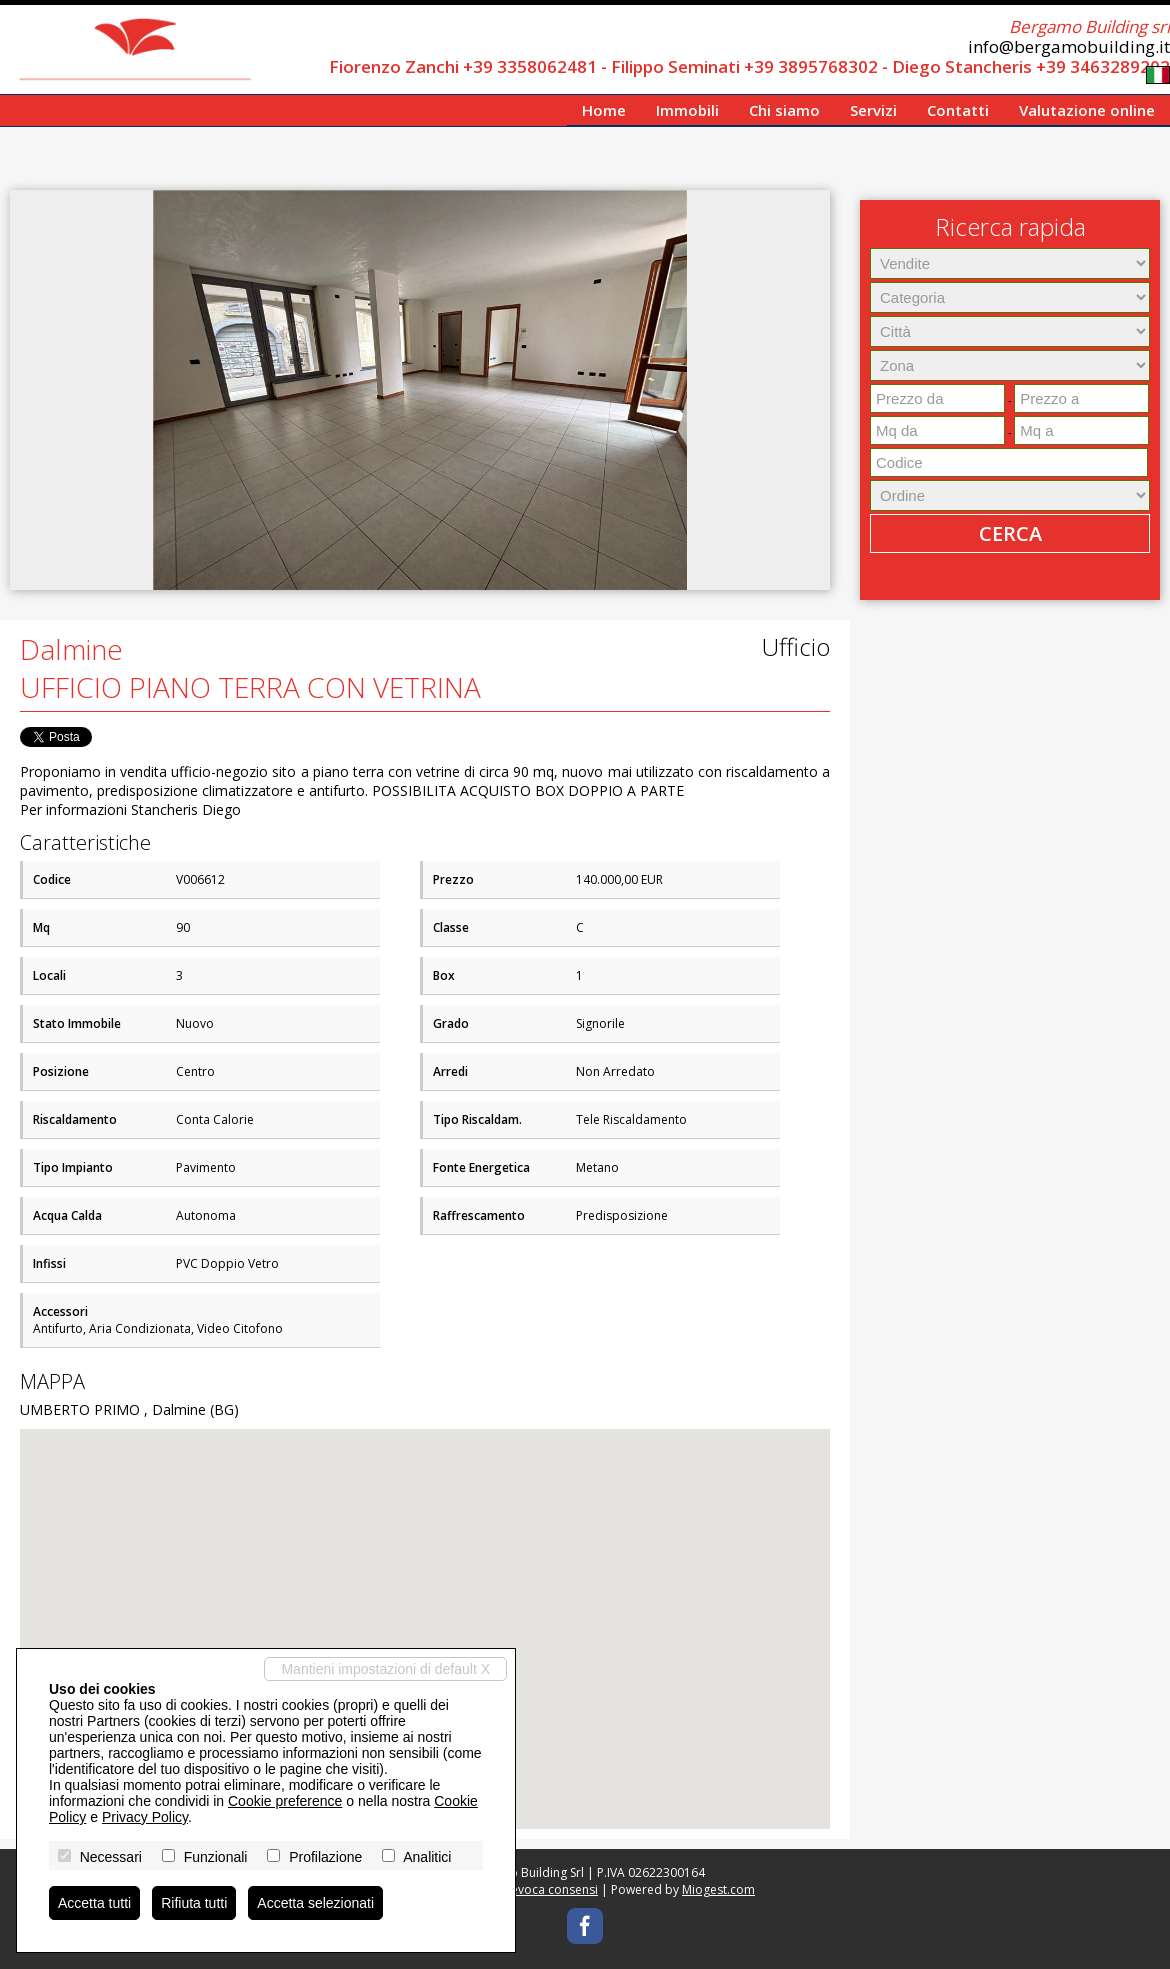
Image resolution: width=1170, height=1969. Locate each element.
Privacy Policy (145, 1817)
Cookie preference (285, 1801)
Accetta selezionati (315, 1903)
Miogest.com (718, 1889)
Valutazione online (1087, 110)
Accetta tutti (94, 1903)
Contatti (958, 110)
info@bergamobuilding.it (1069, 46)
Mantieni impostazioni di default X (385, 1669)
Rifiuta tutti (194, 1903)
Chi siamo (784, 110)
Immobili (687, 110)
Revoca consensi (551, 1889)
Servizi (873, 110)
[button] (812, 208)
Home (604, 110)
